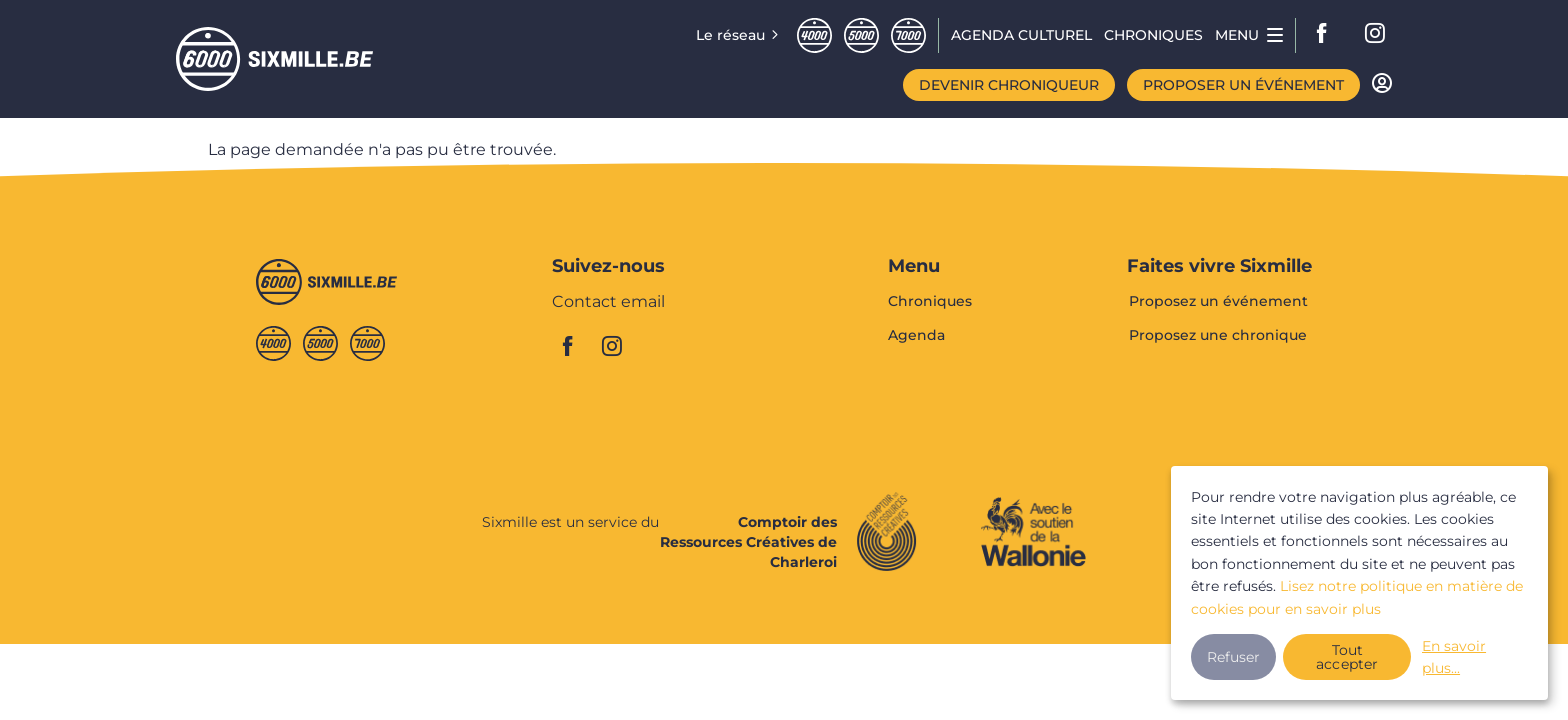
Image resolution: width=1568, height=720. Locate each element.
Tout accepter (1347, 657)
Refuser (1233, 657)
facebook (1328, 35)
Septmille (908, 35)
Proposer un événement (1243, 85)
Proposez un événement (1218, 302)
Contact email (608, 302)
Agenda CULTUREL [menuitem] (1021, 35)
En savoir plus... (1454, 657)
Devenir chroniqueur (1009, 85)
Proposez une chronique (1218, 335)
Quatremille (814, 35)
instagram (1376, 35)
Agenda (916, 335)
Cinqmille (861, 35)
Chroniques (930, 302)
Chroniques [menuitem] (1153, 35)
